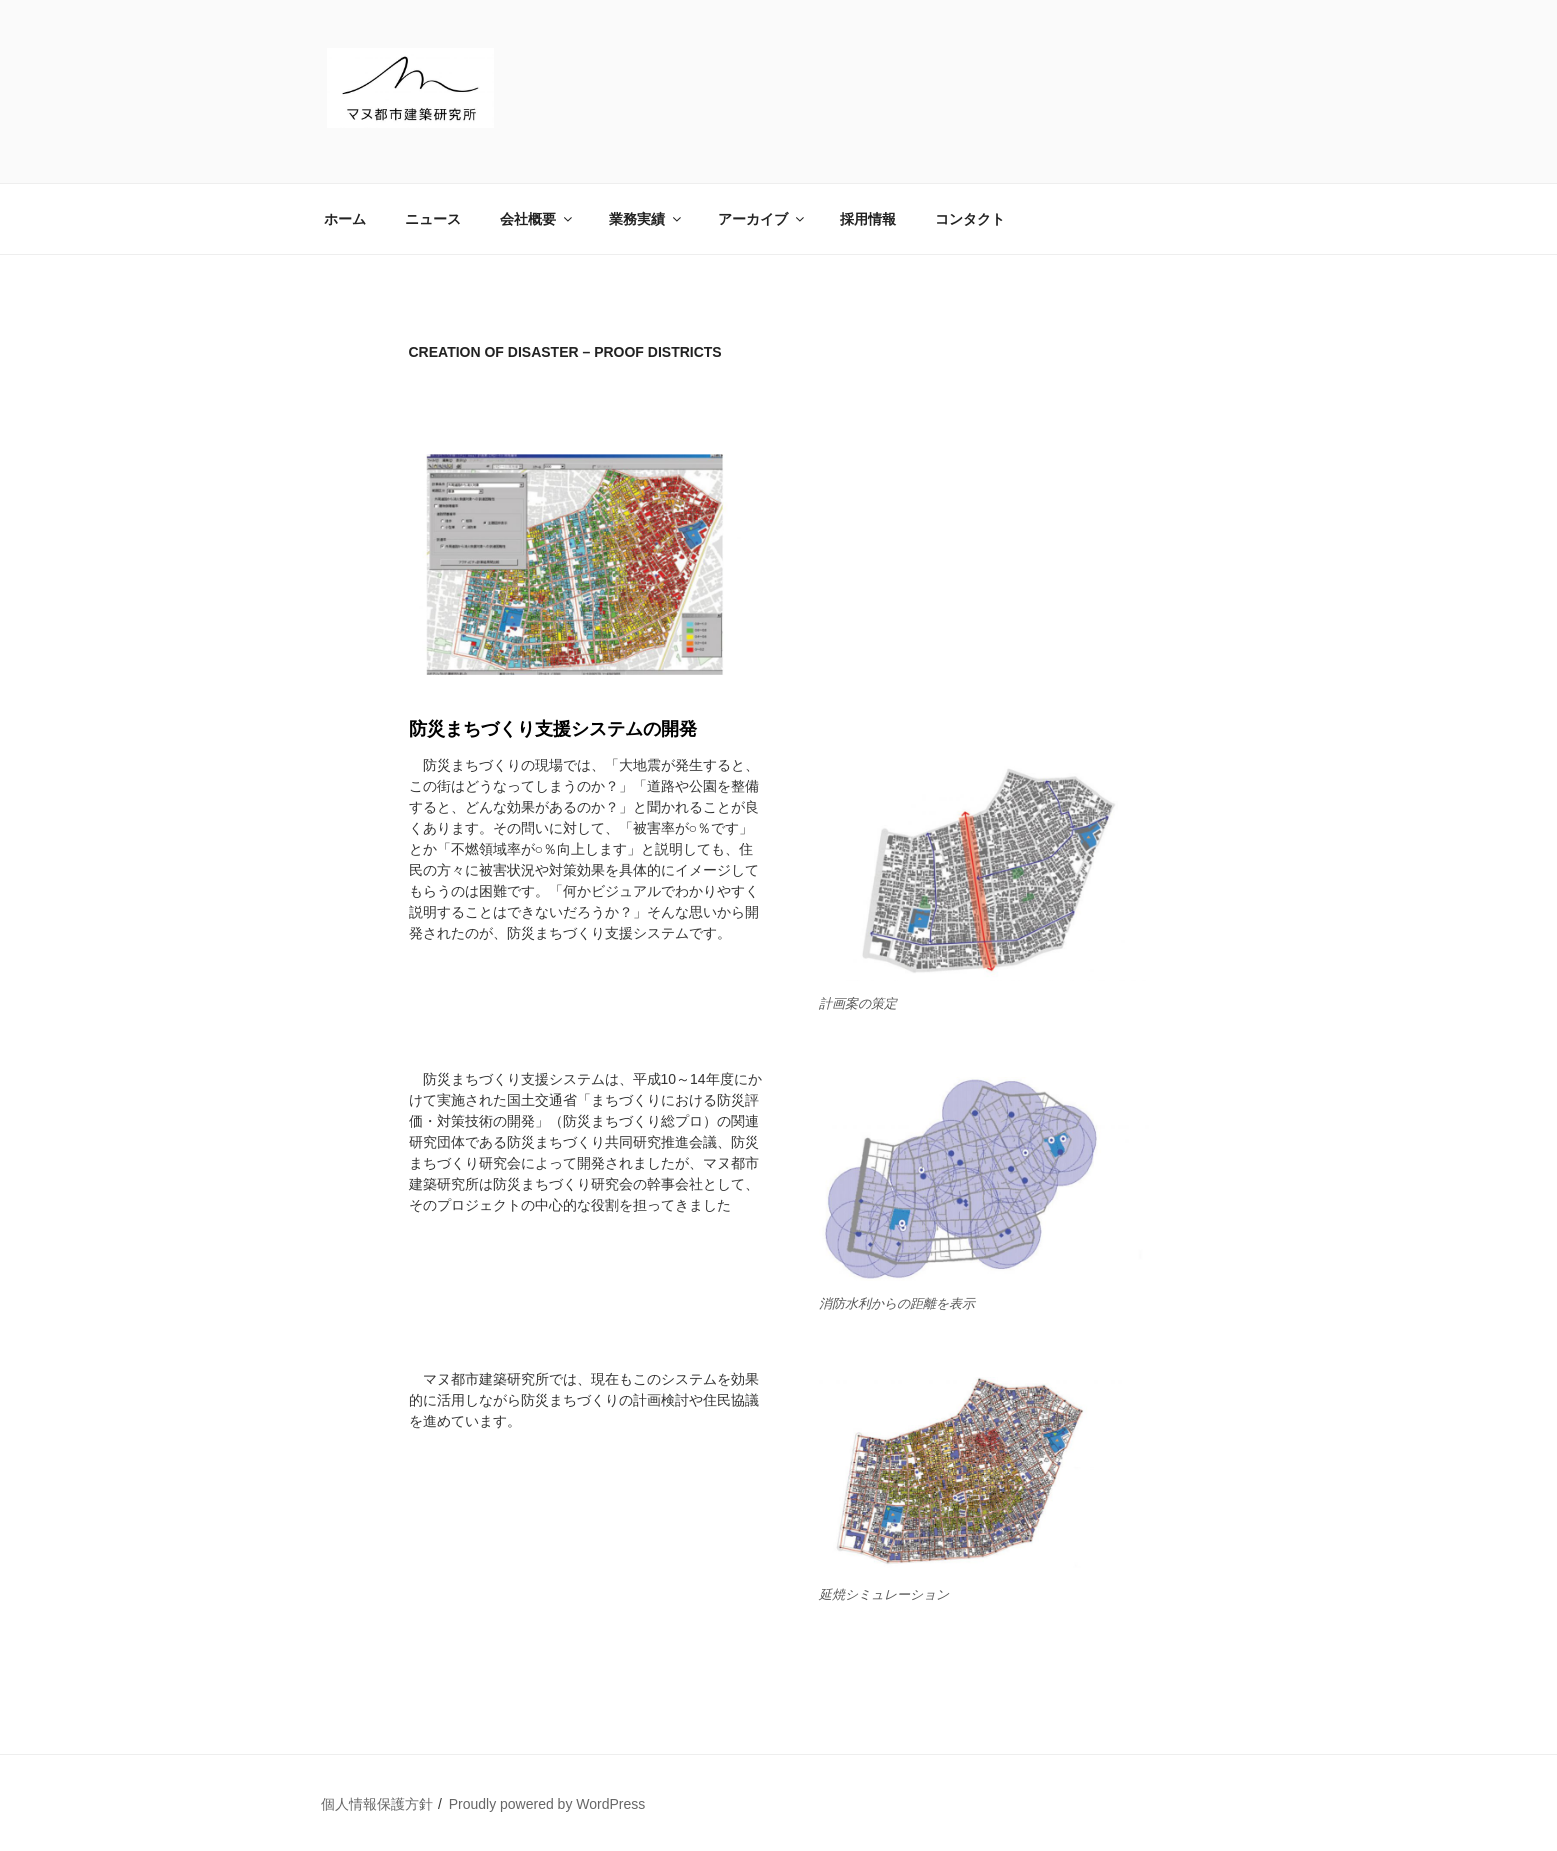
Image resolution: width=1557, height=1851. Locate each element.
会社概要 (537, 219)
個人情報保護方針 (377, 1804)
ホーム (345, 219)
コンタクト (970, 219)
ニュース (433, 219)
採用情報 (868, 219)
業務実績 (646, 219)
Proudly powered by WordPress (547, 1804)
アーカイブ (762, 219)
